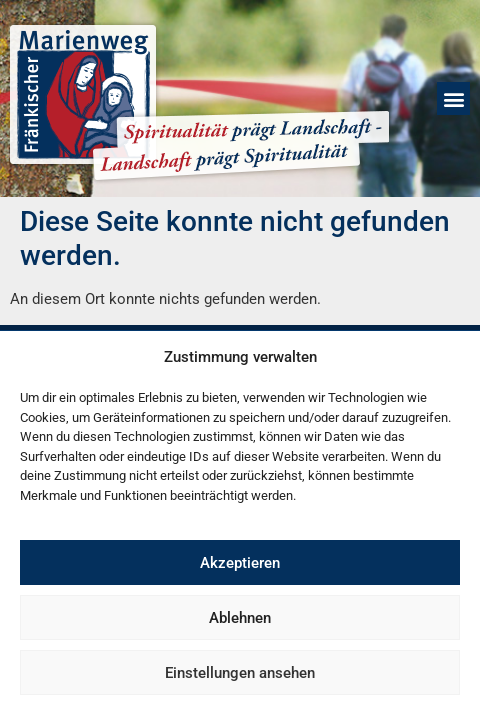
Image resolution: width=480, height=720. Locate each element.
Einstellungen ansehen (240, 673)
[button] (453, 98)
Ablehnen (240, 618)
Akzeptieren (240, 563)
